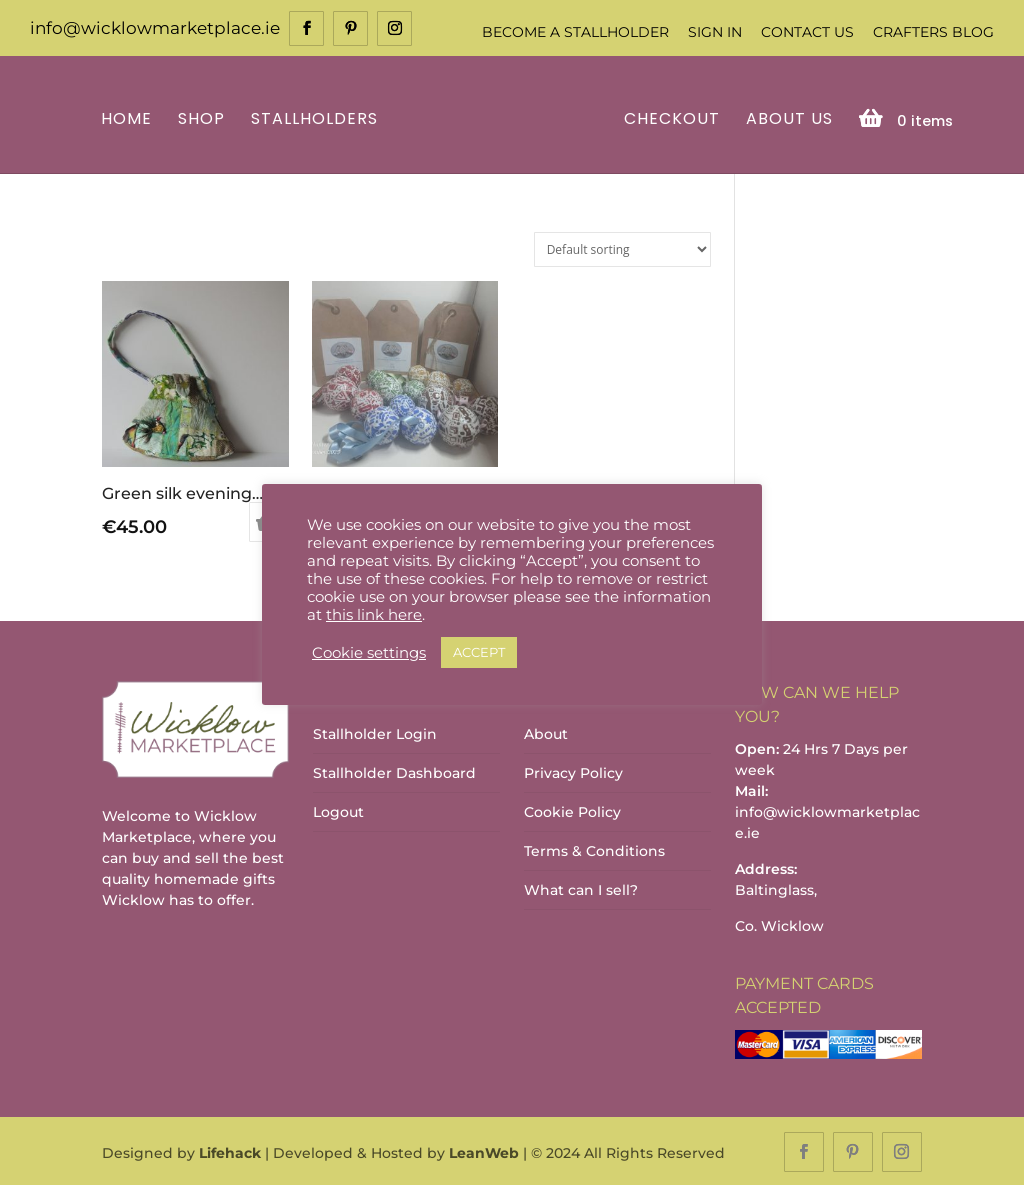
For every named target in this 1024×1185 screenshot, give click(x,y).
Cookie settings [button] (369, 653)
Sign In (715, 32)
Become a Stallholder (575, 32)
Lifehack (230, 1151)
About (546, 733)
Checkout (669, 118)
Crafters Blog (933, 32)
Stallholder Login (375, 733)
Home (129, 118)
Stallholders (317, 118)
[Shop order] (622, 247)
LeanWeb (484, 1151)
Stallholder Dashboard (394, 772)
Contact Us (807, 32)
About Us (786, 118)
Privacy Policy (573, 772)
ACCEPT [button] (479, 652)
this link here (374, 615)
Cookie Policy (572, 811)
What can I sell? (581, 889)
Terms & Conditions (594, 850)
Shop (204, 118)
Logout (338, 811)
